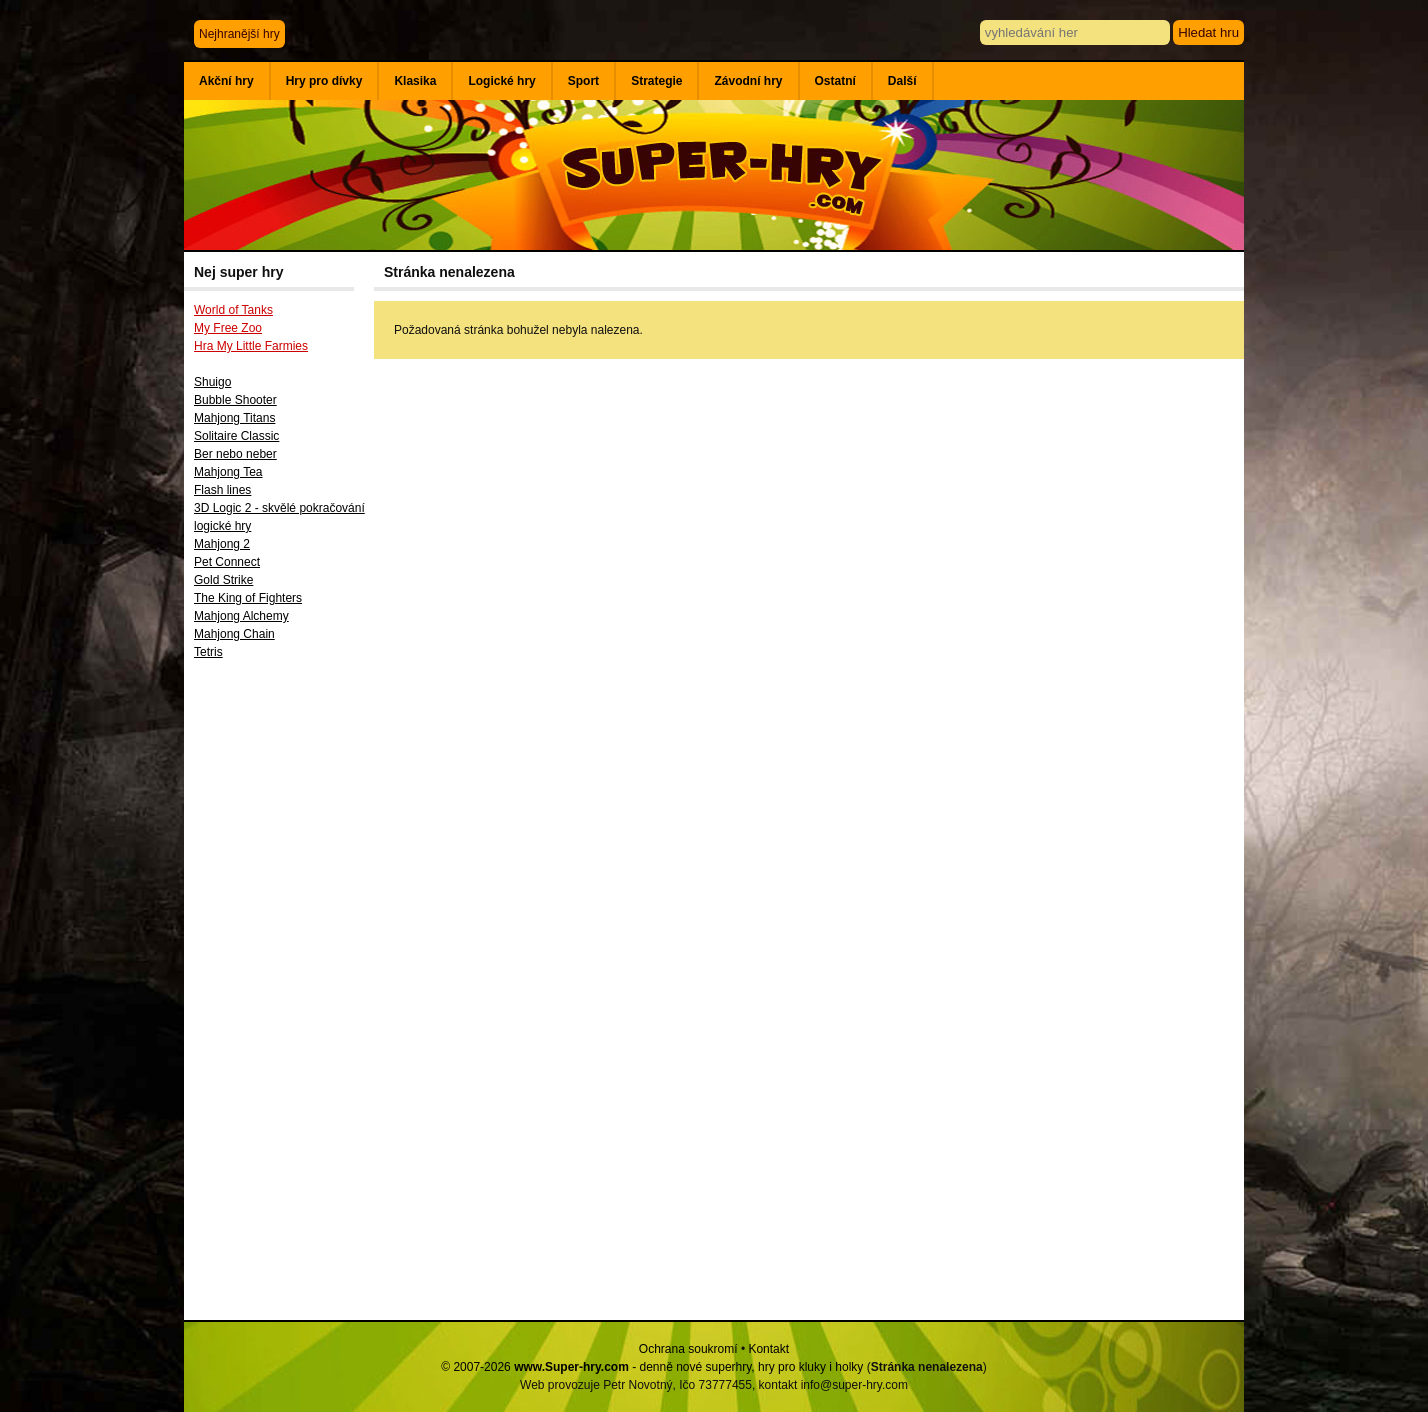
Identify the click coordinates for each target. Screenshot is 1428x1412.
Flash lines (222, 490)
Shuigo (212, 382)
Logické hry (501, 81)
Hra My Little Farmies (251, 346)
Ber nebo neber (235, 454)
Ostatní (835, 81)
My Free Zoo (228, 328)
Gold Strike (223, 580)
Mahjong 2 (222, 544)
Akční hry (226, 81)
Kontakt (768, 1349)
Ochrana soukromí (688, 1349)
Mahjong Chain (234, 634)
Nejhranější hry (239, 34)
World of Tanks (233, 310)
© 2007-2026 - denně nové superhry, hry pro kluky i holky (652, 1367)
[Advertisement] (279, 997)
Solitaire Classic (236, 436)
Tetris (208, 652)
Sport (583, 81)
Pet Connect (227, 562)
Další (902, 81)
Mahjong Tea (228, 472)
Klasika (415, 81)
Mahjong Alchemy (241, 616)
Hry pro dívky (324, 81)
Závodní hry (748, 81)
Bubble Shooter (235, 400)
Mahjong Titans (234, 418)
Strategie (656, 81)
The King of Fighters (248, 598)
